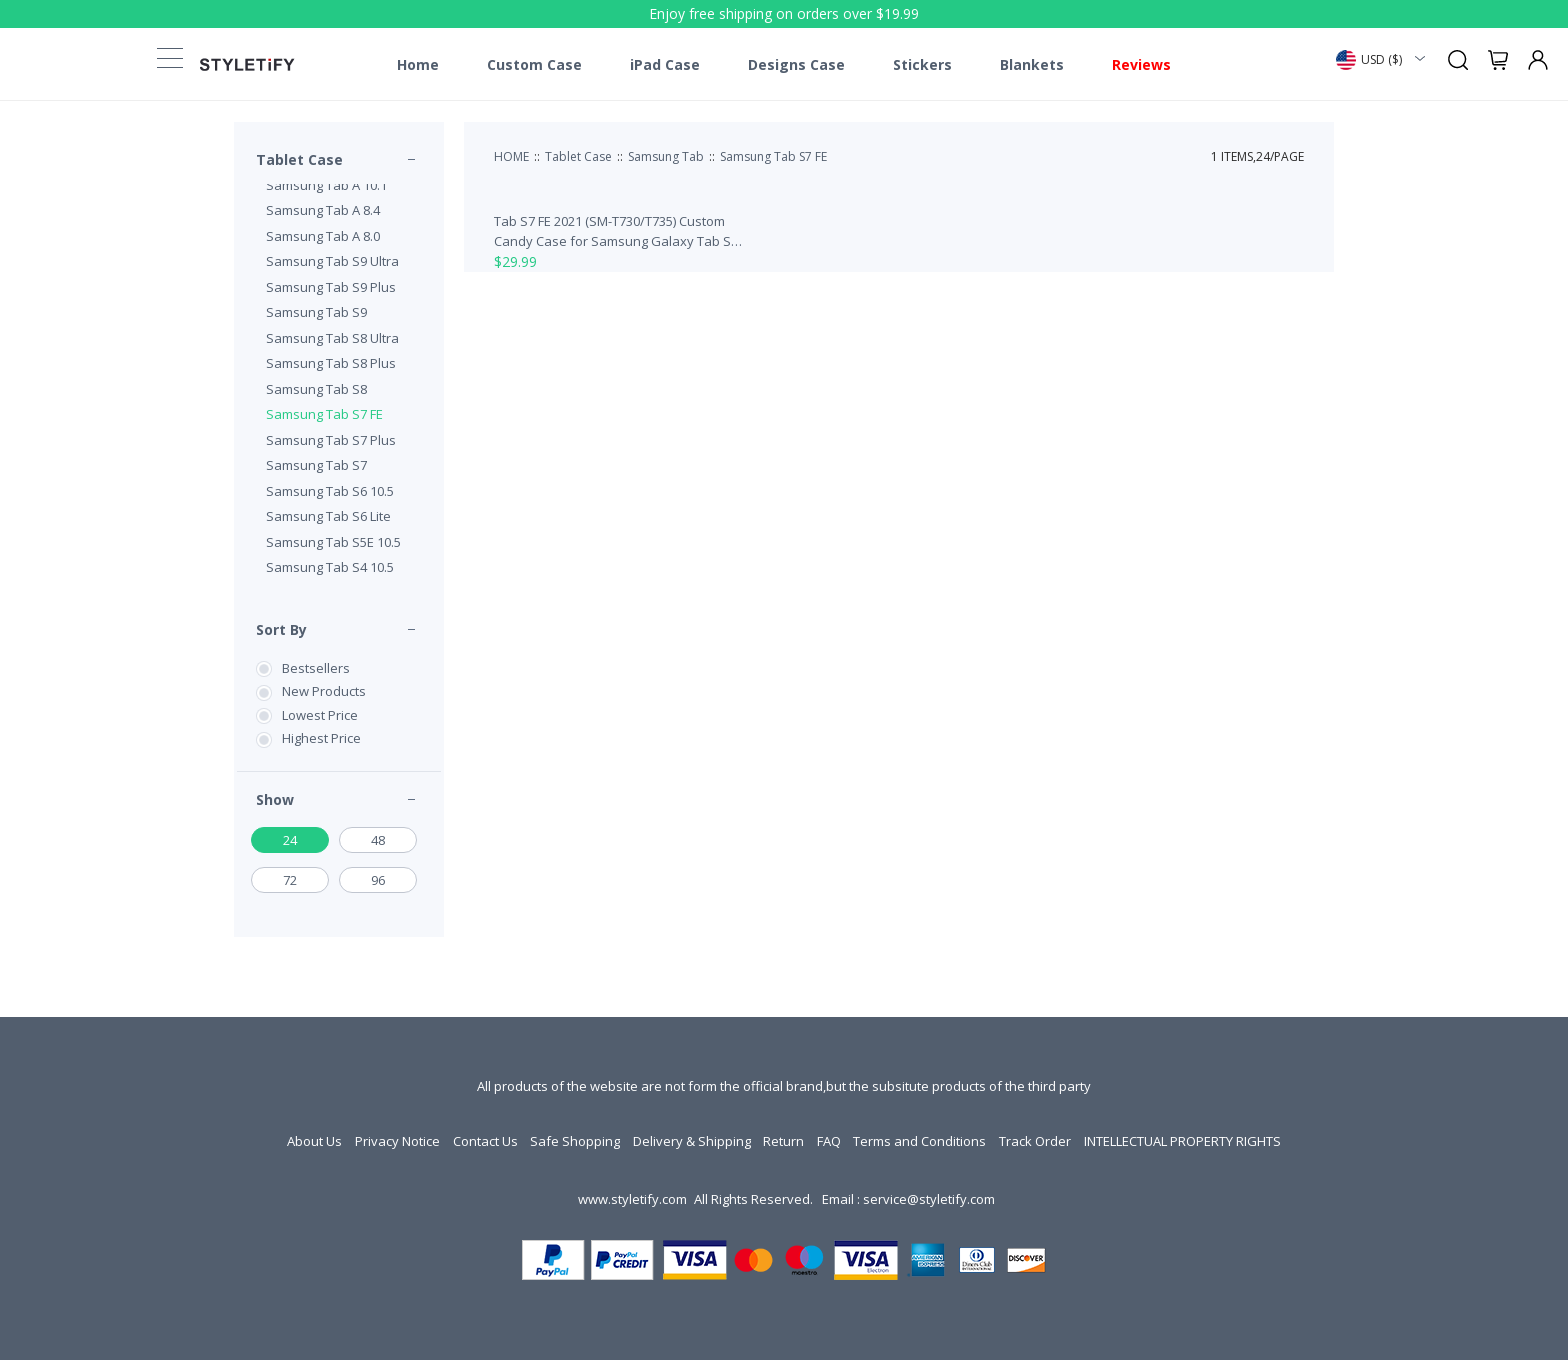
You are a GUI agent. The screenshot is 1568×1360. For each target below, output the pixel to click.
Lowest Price (320, 715)
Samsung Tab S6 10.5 (330, 491)
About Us (314, 1141)
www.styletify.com (632, 1199)
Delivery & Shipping (692, 1141)
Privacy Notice (397, 1141)
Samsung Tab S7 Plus (331, 440)
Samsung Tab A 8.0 (323, 236)
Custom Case (534, 65)
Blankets (1032, 65)
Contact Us (485, 1141)
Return (783, 1141)
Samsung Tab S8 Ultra (332, 338)
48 (378, 840)
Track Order (1035, 1141)
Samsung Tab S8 (316, 389)
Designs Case (796, 65)
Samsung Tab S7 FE (324, 414)
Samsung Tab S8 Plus (331, 363)
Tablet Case (299, 159)
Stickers (922, 65)
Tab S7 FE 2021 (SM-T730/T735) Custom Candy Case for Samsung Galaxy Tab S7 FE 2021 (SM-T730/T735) (616, 231)
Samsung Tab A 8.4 (323, 210)
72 (290, 880)
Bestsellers (316, 668)
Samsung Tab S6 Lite (328, 516)
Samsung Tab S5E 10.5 (333, 542)
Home (418, 65)
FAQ (829, 1141)
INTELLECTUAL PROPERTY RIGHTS (1182, 1141)
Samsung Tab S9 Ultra (332, 261)
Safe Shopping (575, 1141)
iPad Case (665, 65)
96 (378, 880)
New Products (324, 691)
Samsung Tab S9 (316, 312)
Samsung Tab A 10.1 (326, 185)
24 (290, 840)
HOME (511, 156)
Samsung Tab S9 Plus (331, 287)
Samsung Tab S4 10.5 (330, 567)
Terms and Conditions (919, 1141)
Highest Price (321, 738)
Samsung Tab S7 (316, 465)
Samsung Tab (666, 156)
